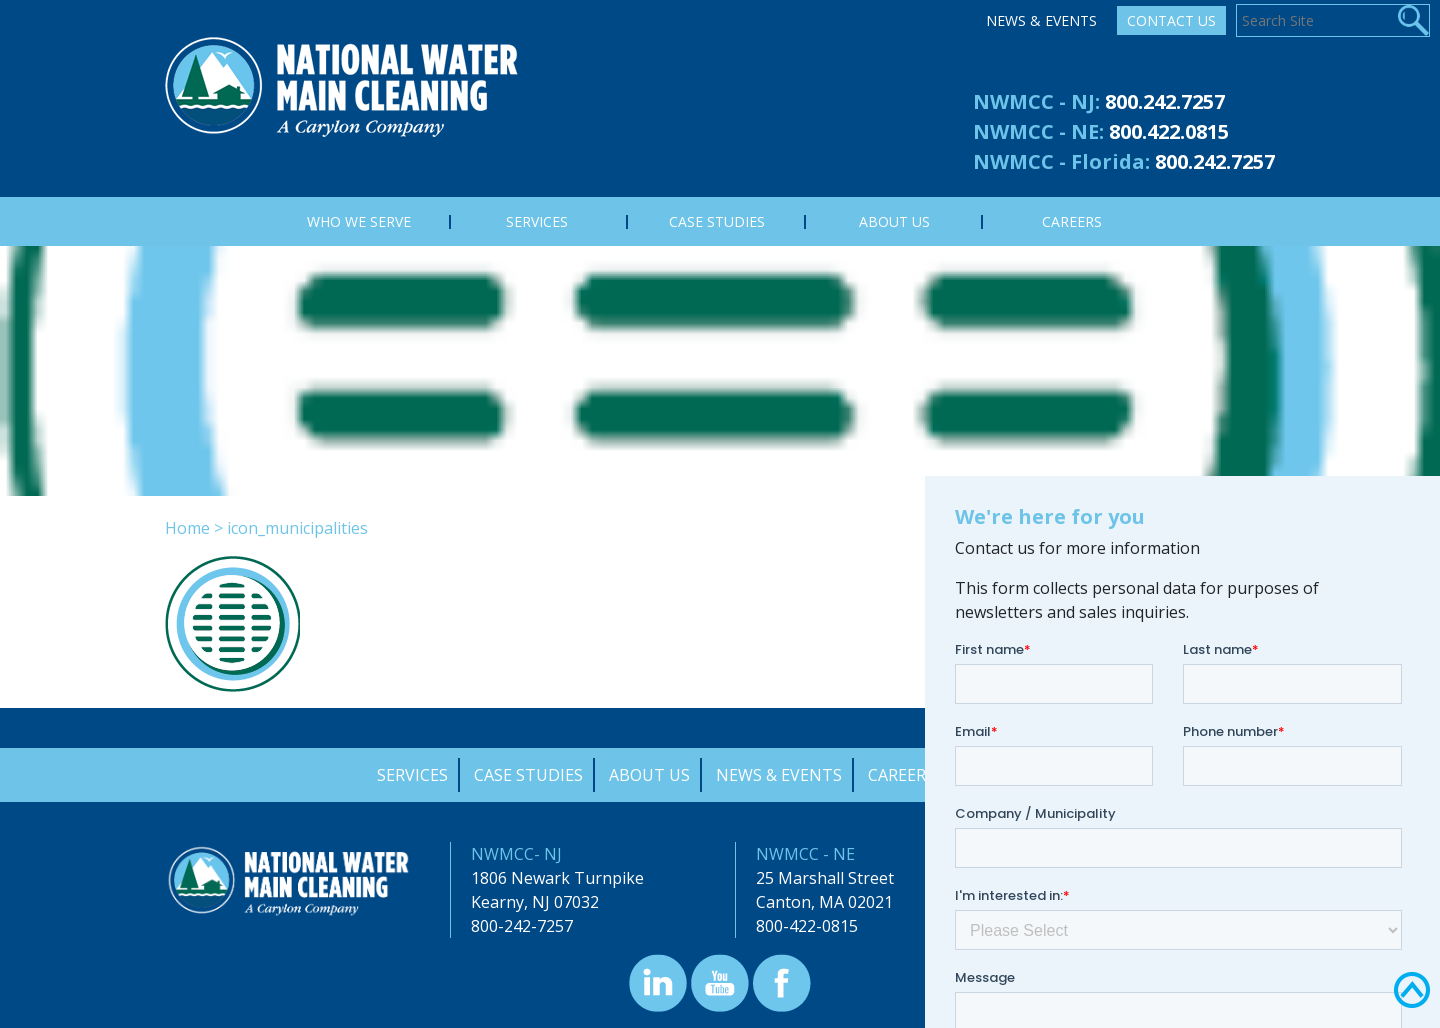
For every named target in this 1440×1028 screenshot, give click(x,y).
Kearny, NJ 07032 (535, 902)
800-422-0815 (807, 926)
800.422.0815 (1169, 131)
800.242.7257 (1165, 101)
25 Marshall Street (825, 878)
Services (412, 775)
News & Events (1041, 20)
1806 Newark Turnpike (557, 878)
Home (187, 528)
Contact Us (1171, 20)
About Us (649, 775)
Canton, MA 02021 (824, 902)
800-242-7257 (522, 926)
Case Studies (528, 775)
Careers (901, 775)
